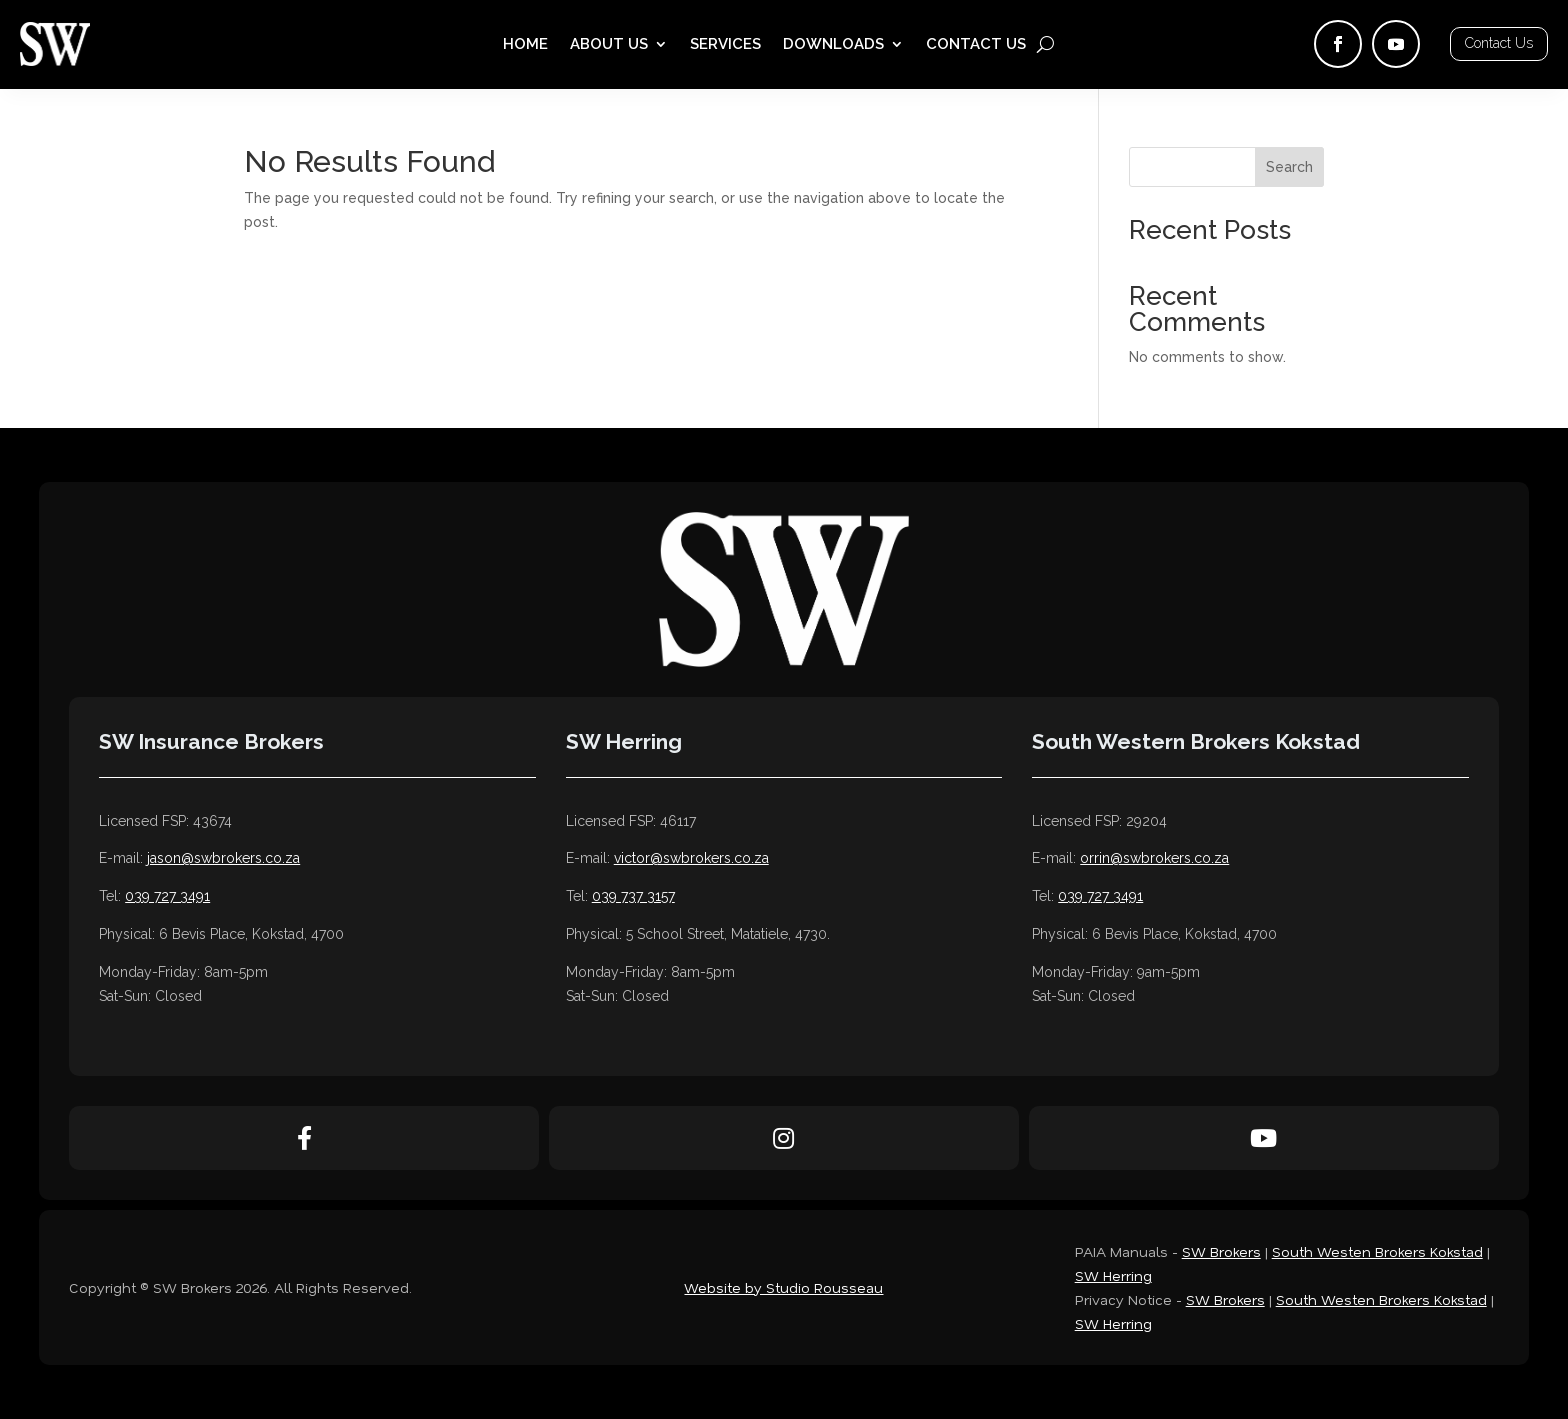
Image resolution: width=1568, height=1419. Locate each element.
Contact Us (976, 45)
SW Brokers (1221, 1251)
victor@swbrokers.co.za (691, 858)
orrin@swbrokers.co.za (1154, 858)
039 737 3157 (633, 896)
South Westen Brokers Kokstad (1377, 1251)
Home (525, 45)
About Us (609, 45)
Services (725, 45)
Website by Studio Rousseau (783, 1287)
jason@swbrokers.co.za (223, 858)
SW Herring (1113, 1275)
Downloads (833, 45)
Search (1289, 167)
